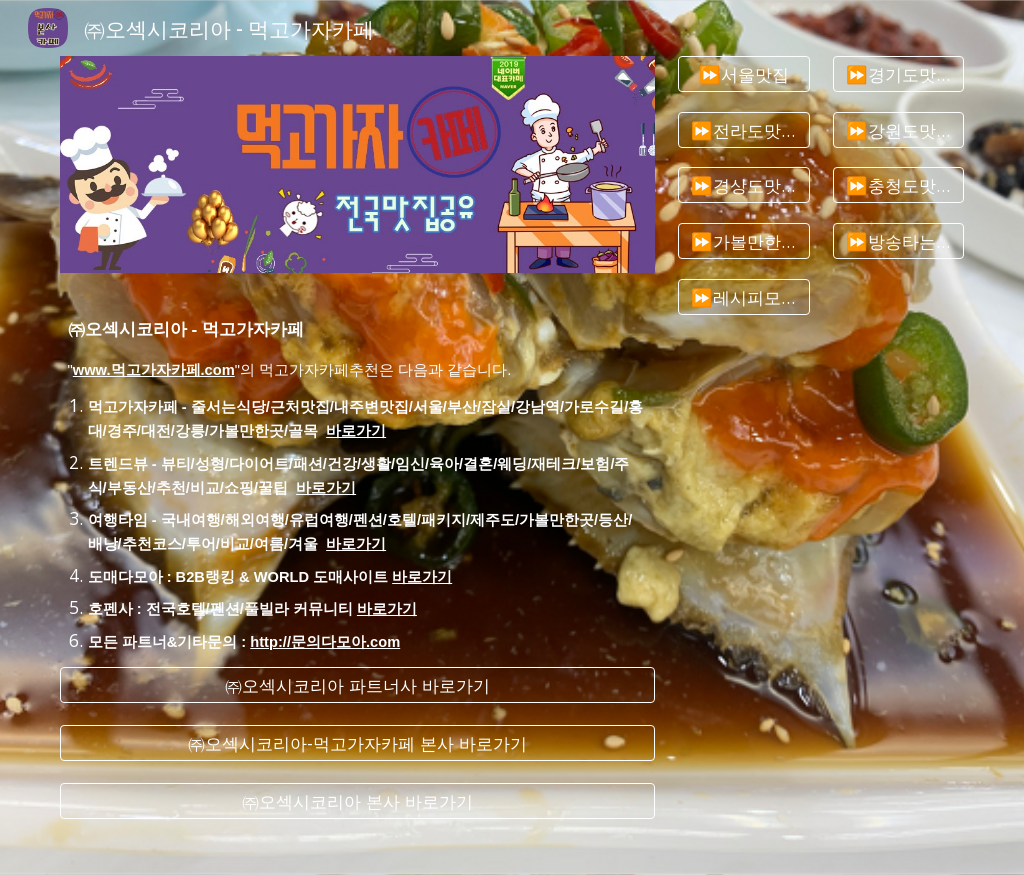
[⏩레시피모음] (743, 297)
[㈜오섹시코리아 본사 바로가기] (357, 801)
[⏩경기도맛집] (898, 74)
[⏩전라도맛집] (743, 129)
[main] (357, 469)
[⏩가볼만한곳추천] (743, 241)
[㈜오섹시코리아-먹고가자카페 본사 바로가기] (357, 743)
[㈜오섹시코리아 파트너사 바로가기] (357, 684)
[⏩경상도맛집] (743, 185)
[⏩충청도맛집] (898, 185)
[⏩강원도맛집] (898, 129)
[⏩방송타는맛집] (898, 241)
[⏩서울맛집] (743, 74)
